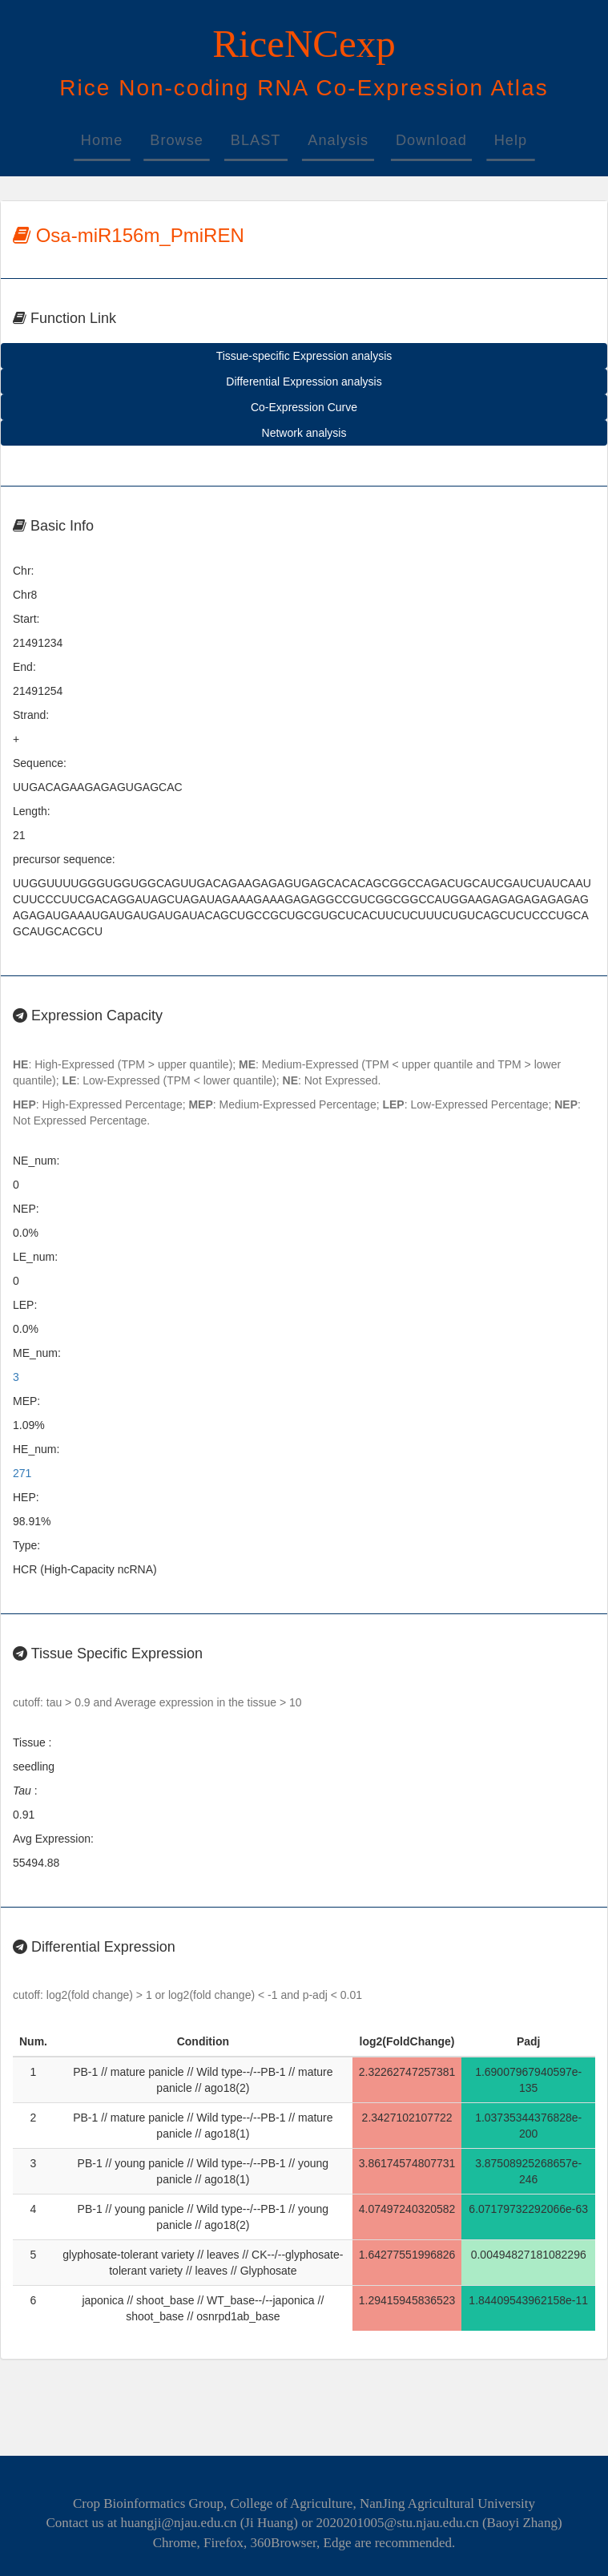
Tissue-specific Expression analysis (304, 355)
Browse (176, 140)
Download (431, 140)
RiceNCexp (304, 44)
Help (510, 140)
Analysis (338, 140)
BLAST (256, 140)
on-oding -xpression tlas (303, 87)
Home (102, 140)
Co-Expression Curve (304, 407)
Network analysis (304, 432)
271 (22, 1473)
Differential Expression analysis (303, 381)
